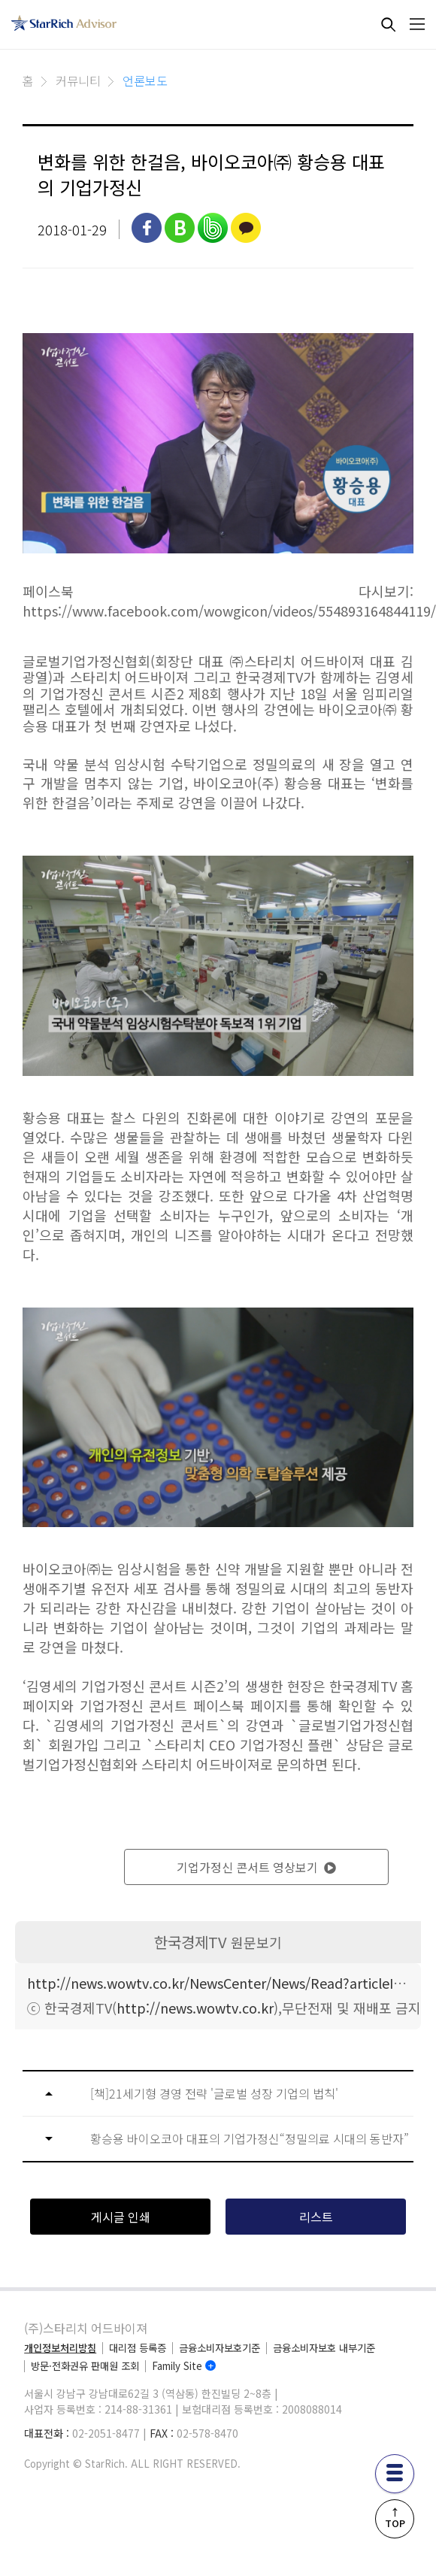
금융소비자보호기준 (219, 2348)
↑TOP (394, 2518)
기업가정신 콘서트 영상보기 (256, 1867)
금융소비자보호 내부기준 (324, 2348)
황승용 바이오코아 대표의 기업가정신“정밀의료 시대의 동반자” (249, 2139)
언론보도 (145, 80)
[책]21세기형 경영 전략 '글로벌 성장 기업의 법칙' (214, 2094)
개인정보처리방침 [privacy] (60, 2348)
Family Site (177, 2366)
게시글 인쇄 (120, 2217)
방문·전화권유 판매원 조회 (85, 2366)
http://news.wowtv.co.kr (195, 2007)
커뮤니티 (78, 80)
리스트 (316, 2217)
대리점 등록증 (137, 2348)
